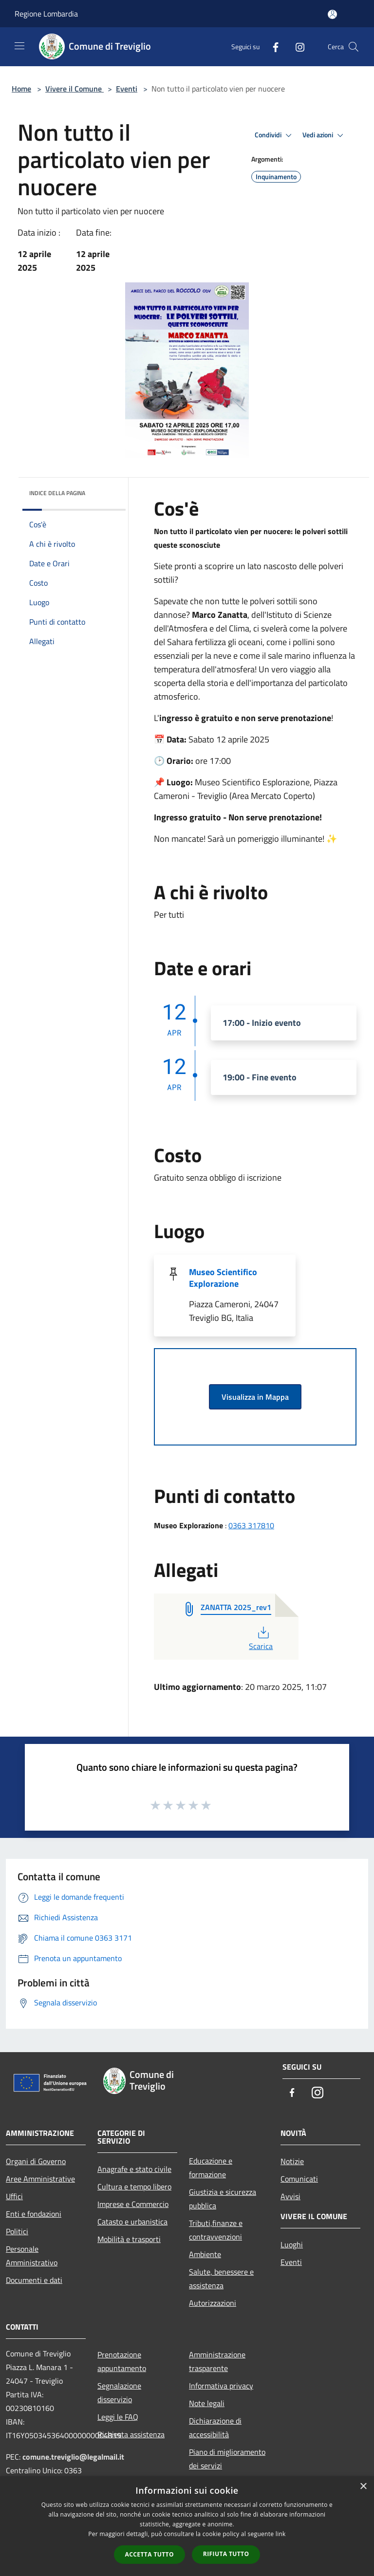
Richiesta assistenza (131, 2434)
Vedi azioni (324, 135)
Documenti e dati (34, 2280)
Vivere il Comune (74, 88)
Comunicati (299, 2179)
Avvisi (290, 2196)
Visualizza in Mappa (255, 1397)
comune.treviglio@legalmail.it (73, 2457)
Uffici (14, 2196)
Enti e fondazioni (33, 2214)
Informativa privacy (221, 2385)
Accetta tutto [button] (149, 2554)
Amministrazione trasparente (217, 2361)
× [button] (363, 2486)
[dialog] (187, 2526)
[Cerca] (353, 47)
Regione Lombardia (46, 13)
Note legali (206, 2403)
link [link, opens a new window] (281, 2534)
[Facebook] (271, 46)
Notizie (292, 2161)
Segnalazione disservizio (119, 2392)
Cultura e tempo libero (134, 2186)
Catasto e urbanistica (132, 2221)
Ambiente (205, 2254)
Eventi (126, 88)
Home (21, 88)
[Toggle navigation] (19, 46)
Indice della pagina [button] (57, 493)
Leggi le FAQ (117, 2417)
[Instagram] (296, 46)
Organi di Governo (36, 2161)
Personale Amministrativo (31, 2255)
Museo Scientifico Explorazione (223, 1277)
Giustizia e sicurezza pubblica (222, 2198)
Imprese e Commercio (132, 2204)
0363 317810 (251, 1525)
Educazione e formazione (210, 2167)
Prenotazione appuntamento (121, 2361)
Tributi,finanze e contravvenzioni (216, 2229)
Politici (17, 2231)
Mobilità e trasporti (129, 2239)
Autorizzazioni (212, 2303)
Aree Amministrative (40, 2179)
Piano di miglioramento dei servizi (227, 2458)
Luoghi (291, 2244)
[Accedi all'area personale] (332, 14)
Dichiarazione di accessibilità (215, 2427)
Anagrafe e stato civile (134, 2169)
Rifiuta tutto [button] (226, 2554)
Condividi (275, 135)
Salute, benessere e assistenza (221, 2278)
